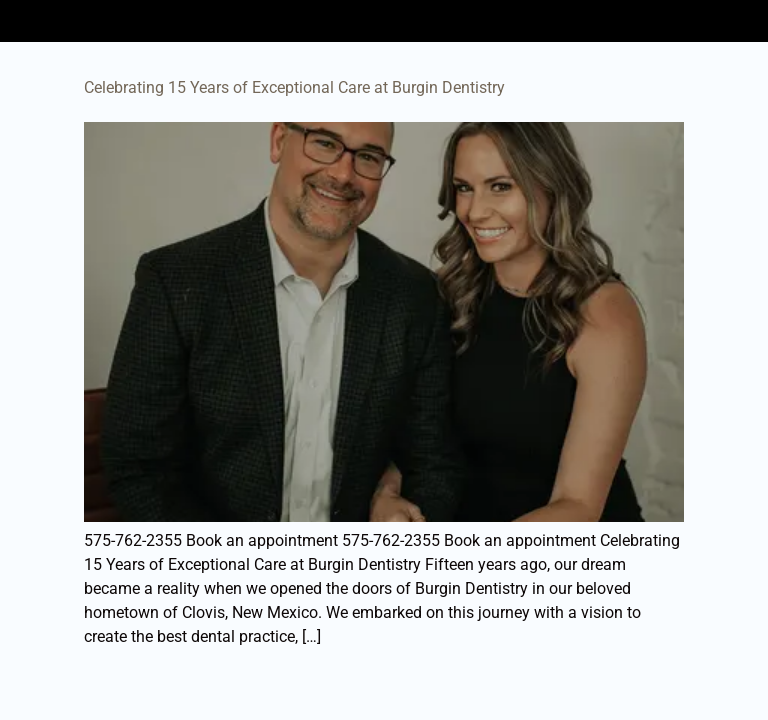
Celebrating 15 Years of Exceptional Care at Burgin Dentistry (294, 87)
